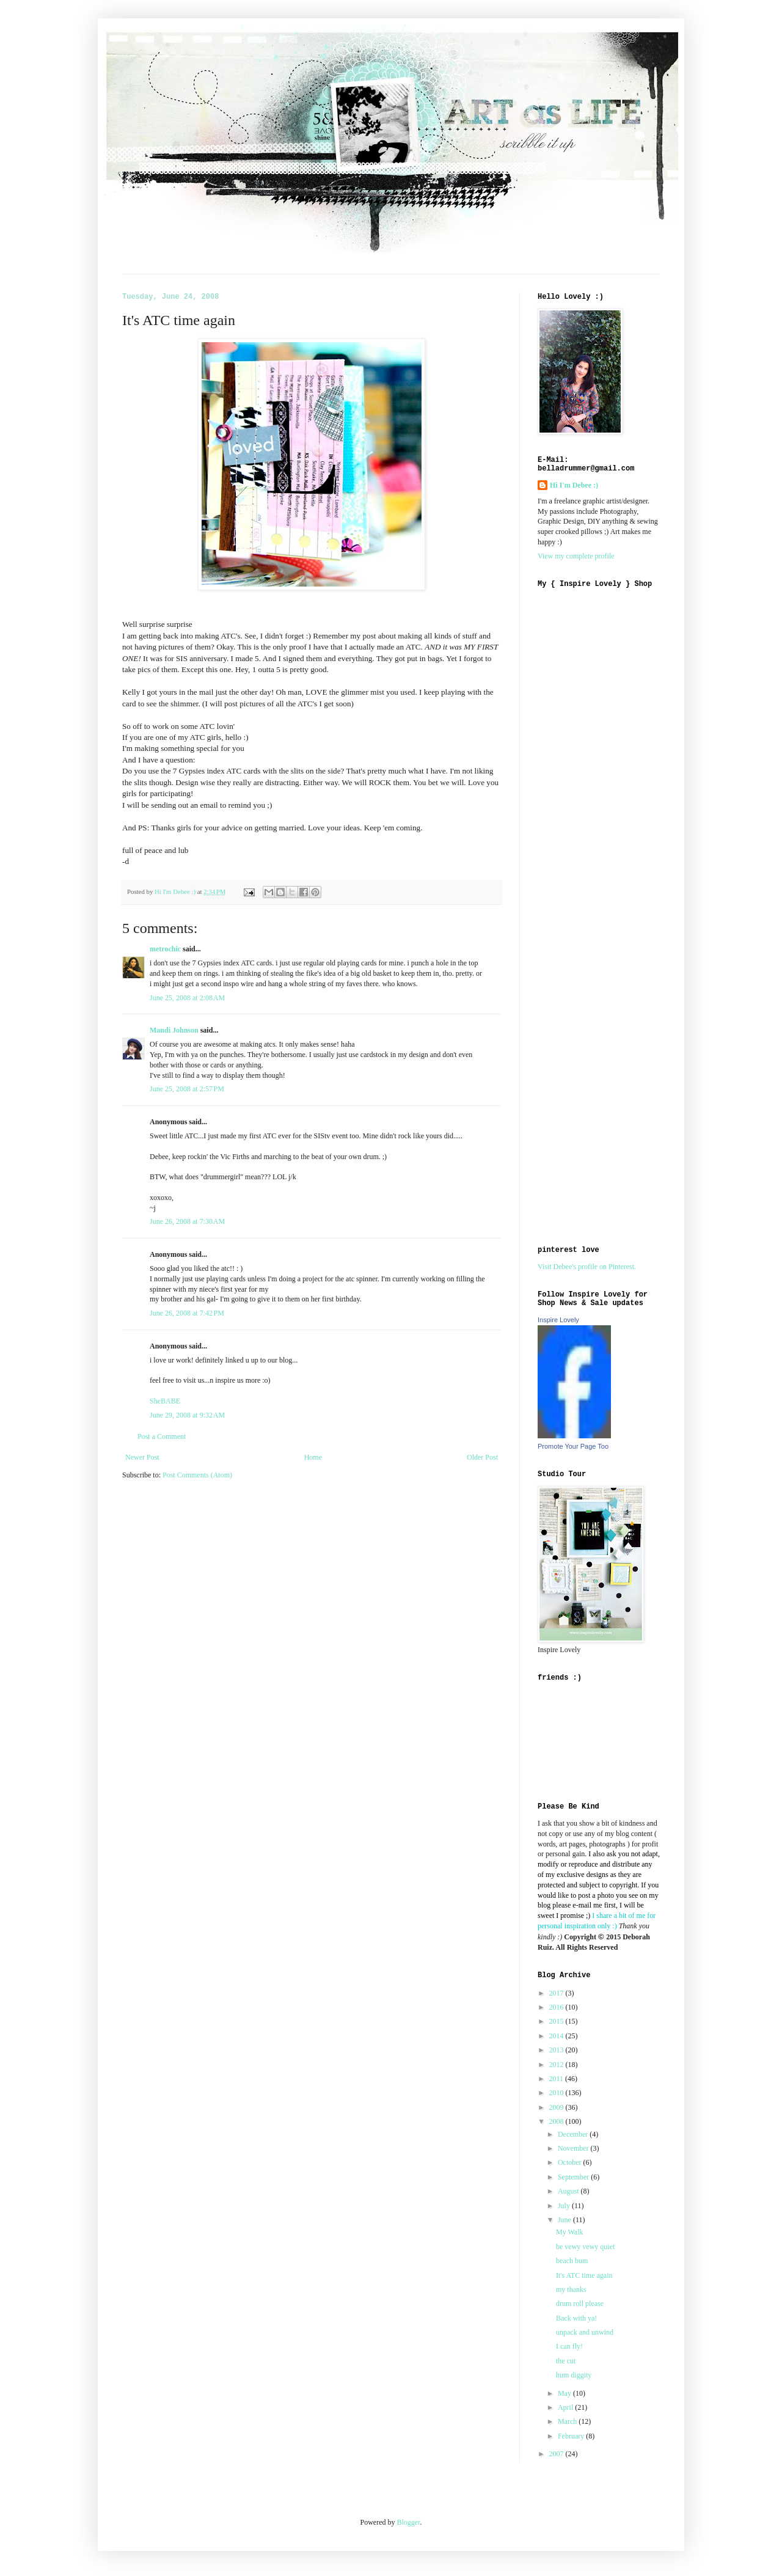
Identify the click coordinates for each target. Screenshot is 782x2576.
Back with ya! (576, 2318)
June (565, 2220)
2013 (557, 2050)
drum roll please (580, 2303)
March (568, 2421)
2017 (557, 1993)
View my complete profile (576, 556)
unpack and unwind (584, 2332)
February (572, 2436)
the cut (566, 2361)
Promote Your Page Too (573, 1446)
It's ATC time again (584, 2275)
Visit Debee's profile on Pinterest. (587, 1266)
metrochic (165, 949)
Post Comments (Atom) (197, 1475)
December (574, 2134)
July (565, 2205)
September (574, 2177)
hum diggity (573, 2375)
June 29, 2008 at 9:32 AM (187, 1415)
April (566, 2407)
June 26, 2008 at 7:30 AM (187, 1221)
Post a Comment (161, 1436)
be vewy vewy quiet (585, 2246)
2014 (557, 2036)
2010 (557, 2092)
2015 (557, 2021)
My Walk (569, 2232)
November (574, 2148)
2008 (557, 2121)
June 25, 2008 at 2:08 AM (187, 997)
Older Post (482, 1457)
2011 (557, 2078)
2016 (557, 2007)
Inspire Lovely (558, 1319)
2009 (557, 2107)
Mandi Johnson (174, 1030)
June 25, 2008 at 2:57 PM (187, 1089)
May (565, 2393)
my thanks (571, 2289)
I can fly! (569, 2346)
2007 (557, 2454)
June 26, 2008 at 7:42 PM (187, 1313)
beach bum (572, 2260)
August (569, 2191)
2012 (557, 2064)
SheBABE (165, 1401)
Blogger (408, 2522)
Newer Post (142, 1457)
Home (313, 1457)
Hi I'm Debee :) (574, 485)
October (570, 2162)
